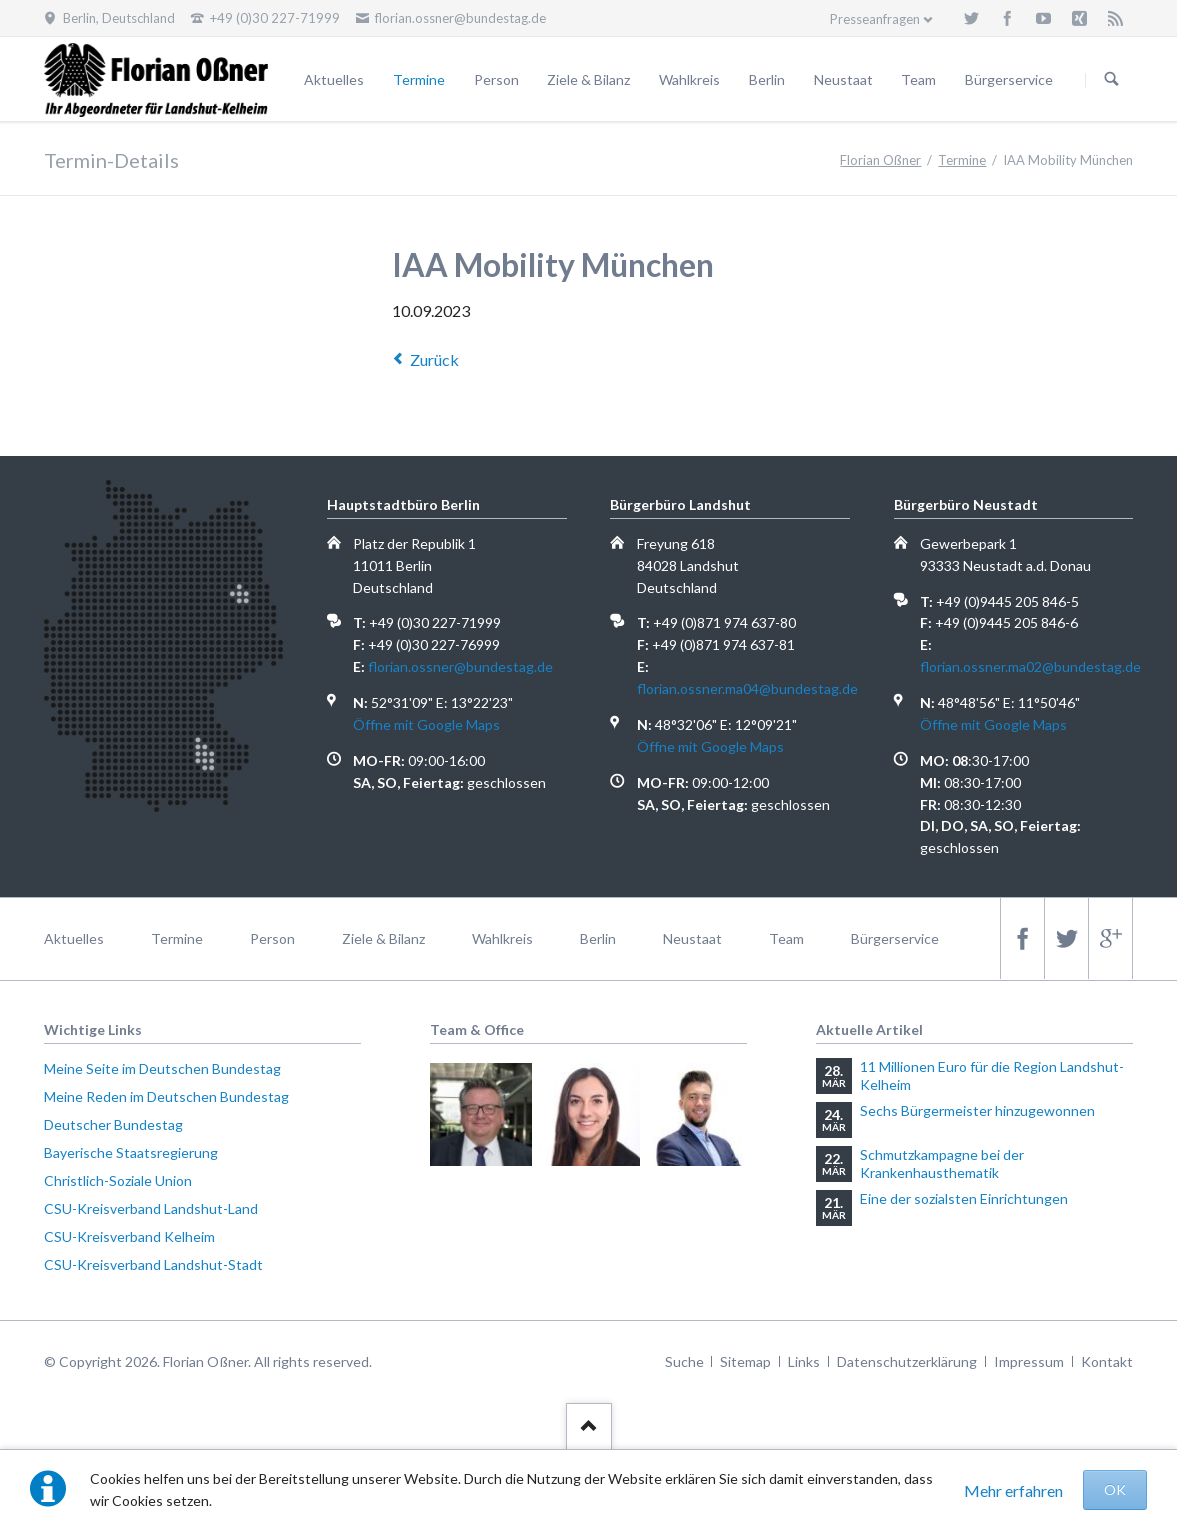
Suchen (1112, 80)
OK (1115, 1489)
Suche (684, 1361)
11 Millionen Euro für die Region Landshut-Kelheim (992, 1075)
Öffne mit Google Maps (426, 724)
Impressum (1029, 1361)
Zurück (434, 359)
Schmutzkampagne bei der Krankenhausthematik (942, 1163)
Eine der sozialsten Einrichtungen (964, 1198)
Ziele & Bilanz (588, 79)
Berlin (767, 79)
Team (918, 79)
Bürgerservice (1009, 79)
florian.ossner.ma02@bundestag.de (1030, 666)
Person (496, 79)
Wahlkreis (689, 79)
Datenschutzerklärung (907, 1361)
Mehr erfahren (1013, 1490)
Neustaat (843, 79)
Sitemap (745, 1361)
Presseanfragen (875, 19)
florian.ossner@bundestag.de (460, 666)
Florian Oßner (880, 160)
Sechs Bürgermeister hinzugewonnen (977, 1110)
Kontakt (1107, 1361)
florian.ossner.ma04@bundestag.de (747, 688)
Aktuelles (334, 79)
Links (804, 1361)
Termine (419, 79)
